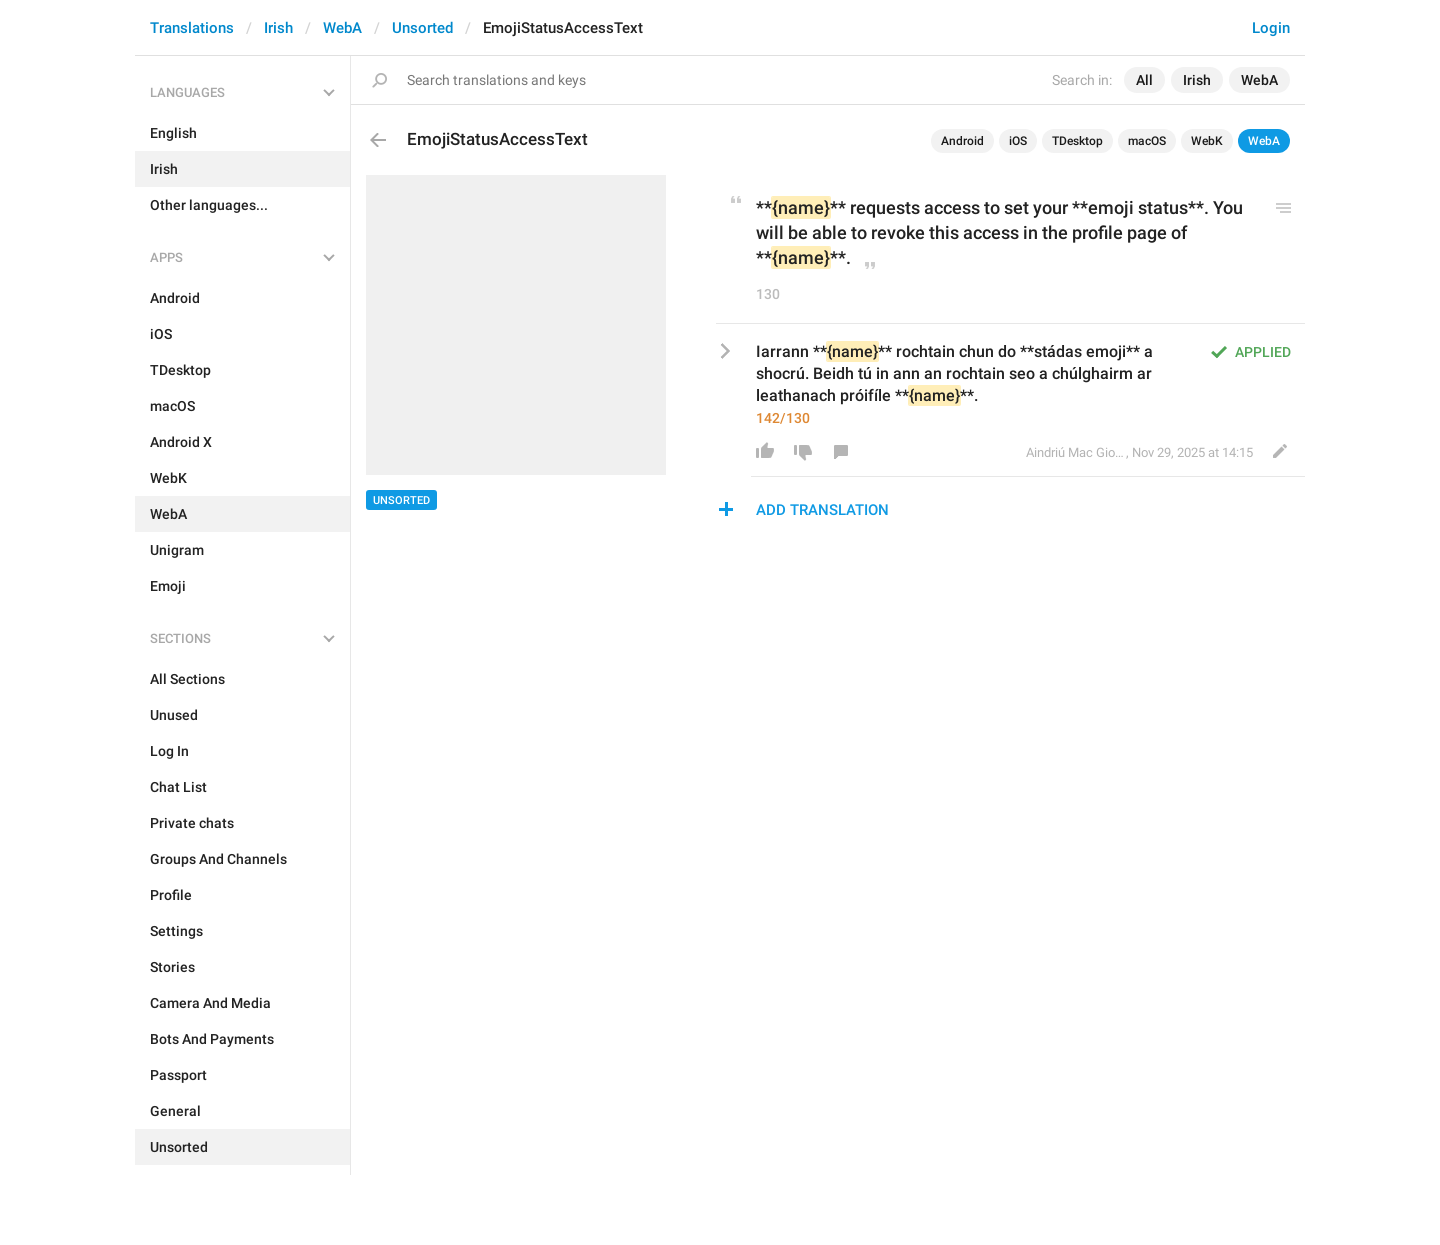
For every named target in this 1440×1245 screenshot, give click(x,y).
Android (962, 141)
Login (1271, 28)
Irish (278, 28)
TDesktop (1077, 141)
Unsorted (422, 28)
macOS (1147, 141)
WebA (342, 28)
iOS (1018, 141)
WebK (1207, 141)
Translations (192, 28)
